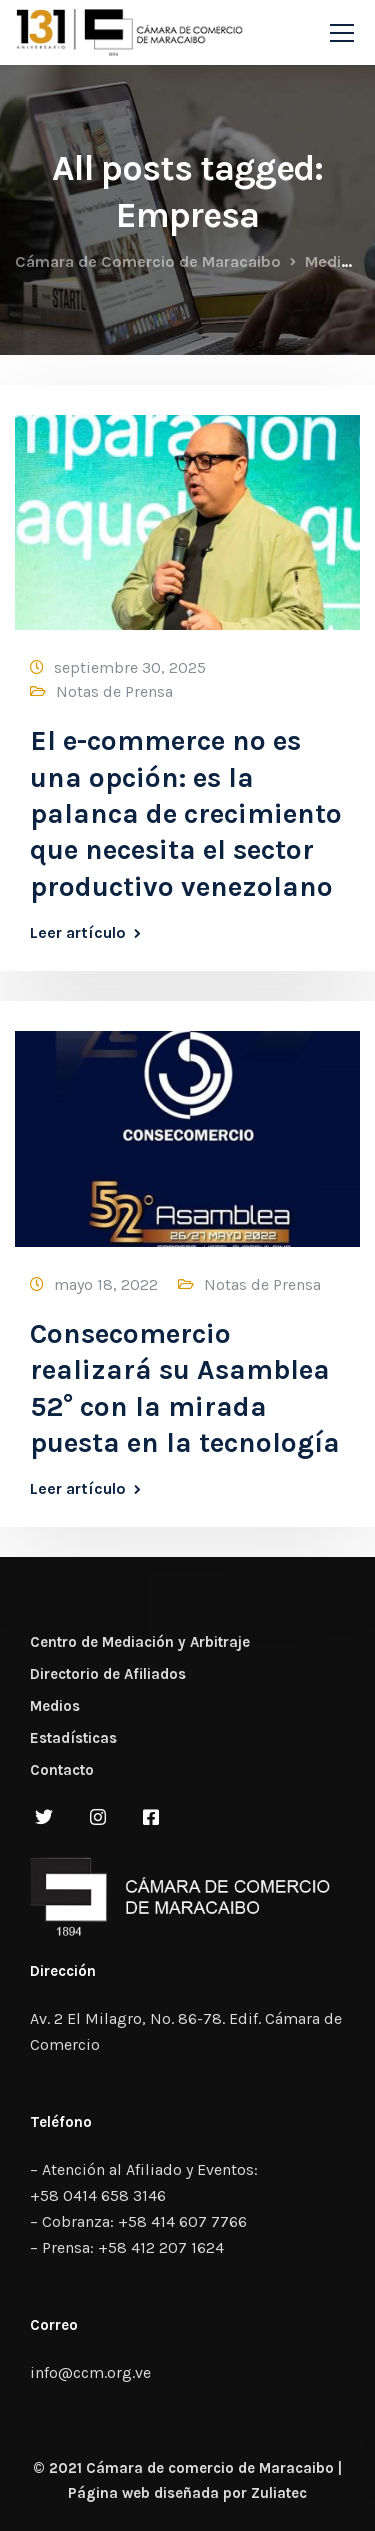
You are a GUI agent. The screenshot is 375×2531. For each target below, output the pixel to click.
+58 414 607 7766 (182, 2221)
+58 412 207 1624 (161, 2247)
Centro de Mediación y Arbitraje (140, 1642)
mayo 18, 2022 (106, 1284)
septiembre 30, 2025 (130, 667)
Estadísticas (73, 1738)
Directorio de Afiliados (108, 1674)
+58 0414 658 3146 (98, 2195)
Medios (55, 1706)
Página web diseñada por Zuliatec (187, 2493)
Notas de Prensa (114, 691)
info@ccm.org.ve (90, 2372)
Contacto (62, 1770)
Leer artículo (78, 933)
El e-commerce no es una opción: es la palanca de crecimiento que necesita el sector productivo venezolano (186, 813)
